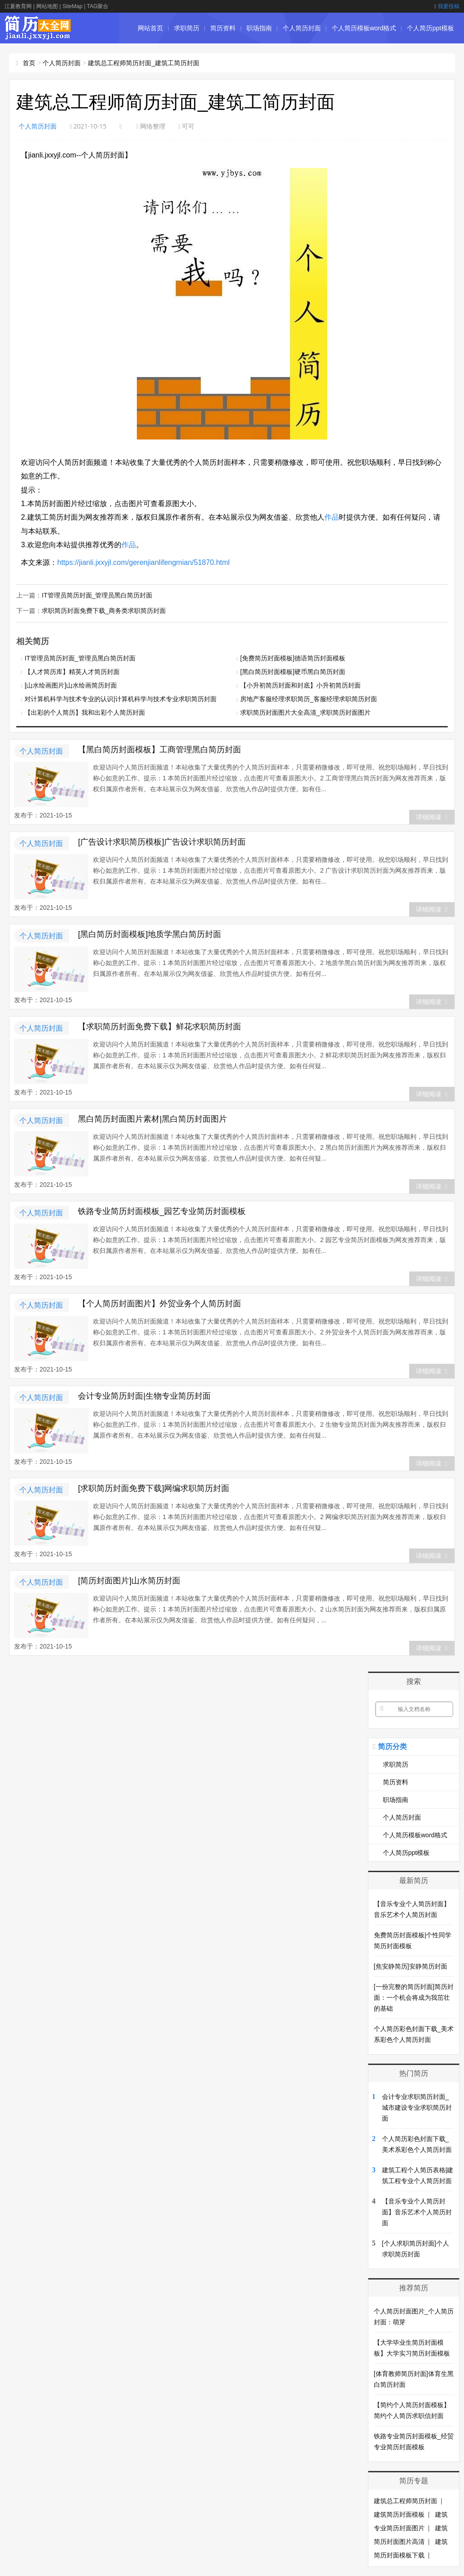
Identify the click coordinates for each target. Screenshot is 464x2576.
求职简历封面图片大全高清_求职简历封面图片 (305, 712)
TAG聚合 (97, 6)
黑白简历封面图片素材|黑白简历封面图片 (152, 1118)
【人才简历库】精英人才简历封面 (72, 671)
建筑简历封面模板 (399, 2514)
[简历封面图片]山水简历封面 (129, 1580)
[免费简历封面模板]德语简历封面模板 (292, 658)
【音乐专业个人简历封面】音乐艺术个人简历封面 (417, 2212)
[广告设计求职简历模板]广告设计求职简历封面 (162, 841)
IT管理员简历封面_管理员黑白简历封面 (97, 595)
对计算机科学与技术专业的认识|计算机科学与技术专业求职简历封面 (120, 699)
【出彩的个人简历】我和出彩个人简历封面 (84, 712)
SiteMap (72, 6)
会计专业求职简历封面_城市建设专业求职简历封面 (417, 2107)
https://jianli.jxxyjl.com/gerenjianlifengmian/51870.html (143, 562)
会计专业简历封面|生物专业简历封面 (144, 1395)
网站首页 (150, 28)
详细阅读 (431, 817)
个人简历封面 (302, 28)
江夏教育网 (18, 6)
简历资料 (223, 28)
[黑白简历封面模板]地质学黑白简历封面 (149, 934)
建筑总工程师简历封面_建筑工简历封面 (143, 63)
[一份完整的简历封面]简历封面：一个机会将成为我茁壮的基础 (414, 1997)
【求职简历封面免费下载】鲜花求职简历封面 (159, 1026)
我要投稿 (446, 6)
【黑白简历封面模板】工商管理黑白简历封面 (159, 749)
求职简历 (186, 28)
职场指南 (259, 28)
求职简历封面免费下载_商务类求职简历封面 (104, 610)
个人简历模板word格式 (364, 28)
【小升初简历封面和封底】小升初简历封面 (300, 685)
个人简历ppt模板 (430, 28)
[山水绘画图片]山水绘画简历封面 (70, 685)
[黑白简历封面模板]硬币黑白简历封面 (292, 671)
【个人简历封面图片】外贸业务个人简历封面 (159, 1303)
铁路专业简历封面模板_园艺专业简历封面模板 (162, 1211)
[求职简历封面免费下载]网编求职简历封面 (153, 1488)
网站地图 (47, 6)
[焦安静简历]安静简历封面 (410, 1966)
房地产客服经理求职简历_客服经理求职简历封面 (308, 699)
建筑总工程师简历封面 (405, 2500)
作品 (331, 517)
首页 (29, 63)
